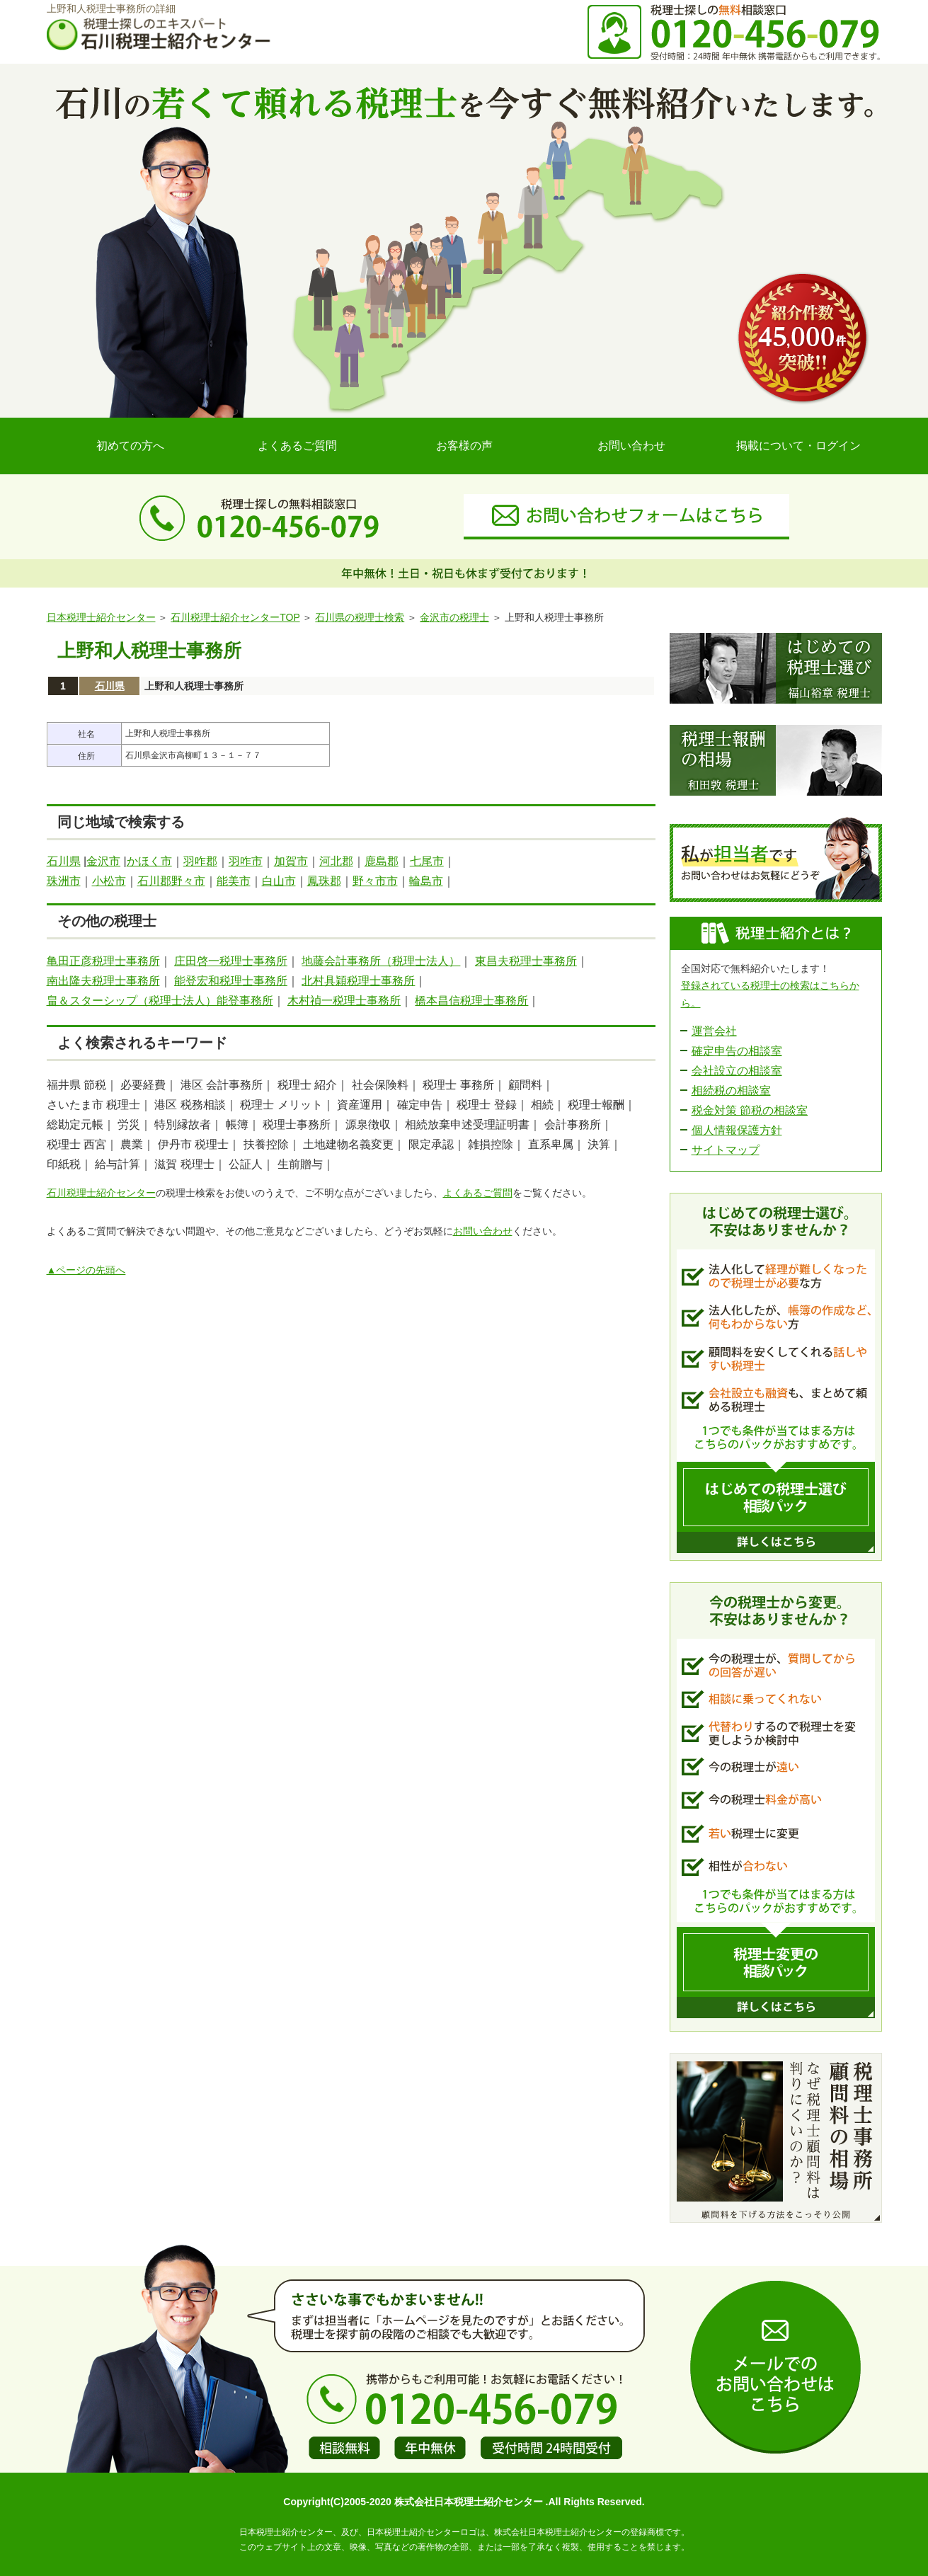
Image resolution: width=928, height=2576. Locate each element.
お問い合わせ (631, 446)
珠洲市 (64, 881)
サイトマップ (726, 1150)
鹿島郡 (382, 861)
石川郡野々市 (171, 881)
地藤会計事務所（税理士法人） (381, 961)
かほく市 (149, 861)
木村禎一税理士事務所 (344, 1001)
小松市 (109, 881)
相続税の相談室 (731, 1090)
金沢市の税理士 (454, 617)
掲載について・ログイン (798, 446)
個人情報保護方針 (737, 1130)
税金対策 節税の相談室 (750, 1110)
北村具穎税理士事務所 (358, 981)
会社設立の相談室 (737, 1071)
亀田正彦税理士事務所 (103, 961)
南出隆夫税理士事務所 (103, 981)
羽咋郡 (200, 861)
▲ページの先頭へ (86, 1270)
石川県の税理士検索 (359, 617)
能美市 (234, 881)
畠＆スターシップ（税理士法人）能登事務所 (160, 1001)
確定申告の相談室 (737, 1051)
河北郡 (336, 861)
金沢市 (103, 861)
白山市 (279, 881)
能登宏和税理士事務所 (230, 981)
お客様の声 (464, 446)
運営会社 (714, 1031)
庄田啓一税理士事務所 (230, 961)
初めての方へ (130, 446)
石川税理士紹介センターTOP (235, 617)
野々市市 (375, 881)
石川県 (110, 686)
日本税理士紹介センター (101, 617)
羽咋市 (246, 861)
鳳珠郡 (324, 881)
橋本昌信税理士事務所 (471, 1001)
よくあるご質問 (297, 446)
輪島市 (426, 881)
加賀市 (291, 861)
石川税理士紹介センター (101, 1192)
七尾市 (427, 861)
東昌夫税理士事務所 (526, 961)
